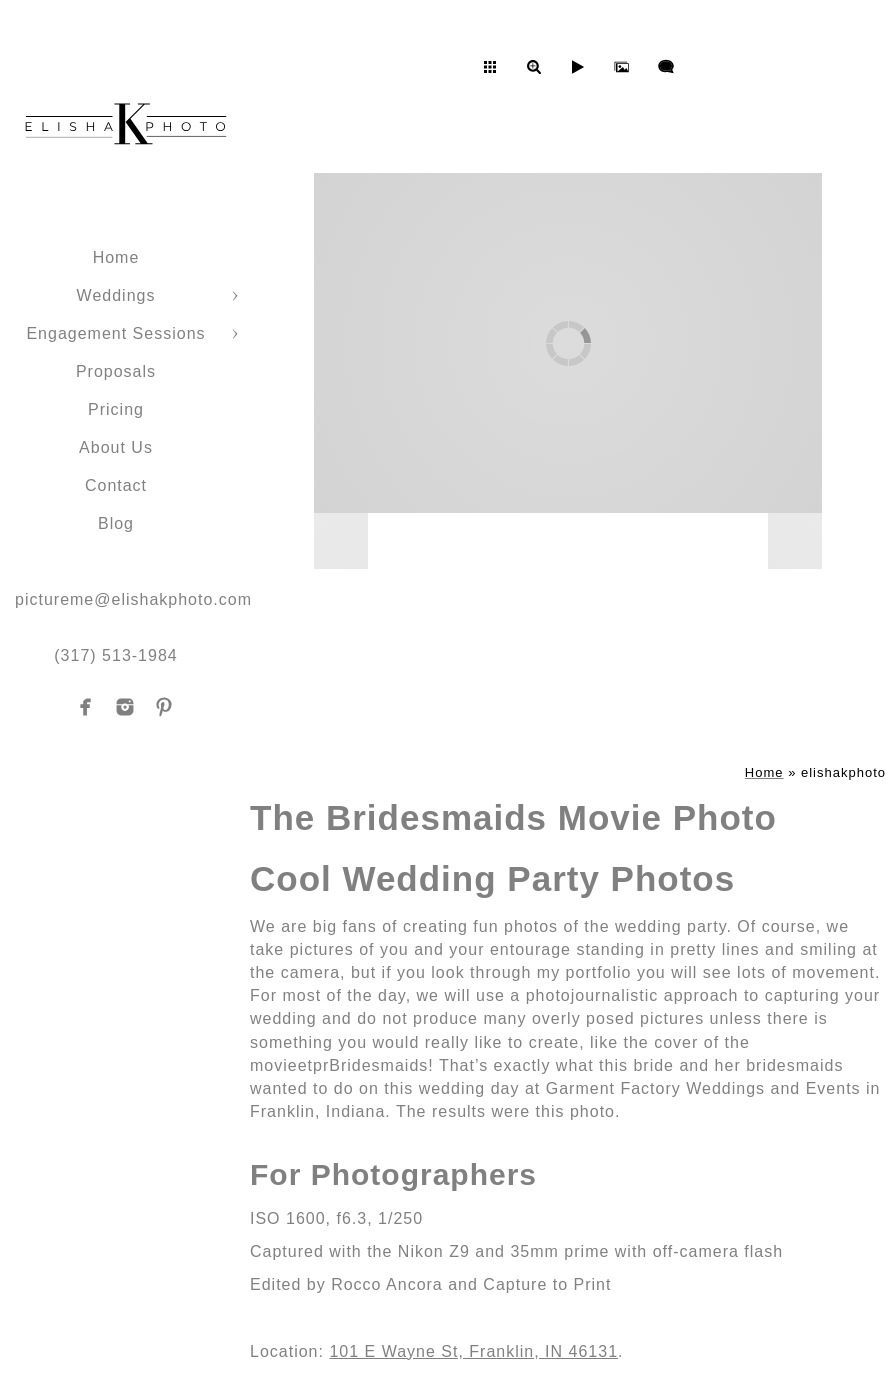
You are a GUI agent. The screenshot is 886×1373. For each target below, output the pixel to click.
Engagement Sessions (115, 333)
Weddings (116, 295)
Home (116, 257)
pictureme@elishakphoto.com (133, 599)
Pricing (116, 409)
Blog (116, 523)
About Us (116, 447)
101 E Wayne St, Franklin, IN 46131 (473, 1351)
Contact (116, 485)
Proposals (116, 371)
